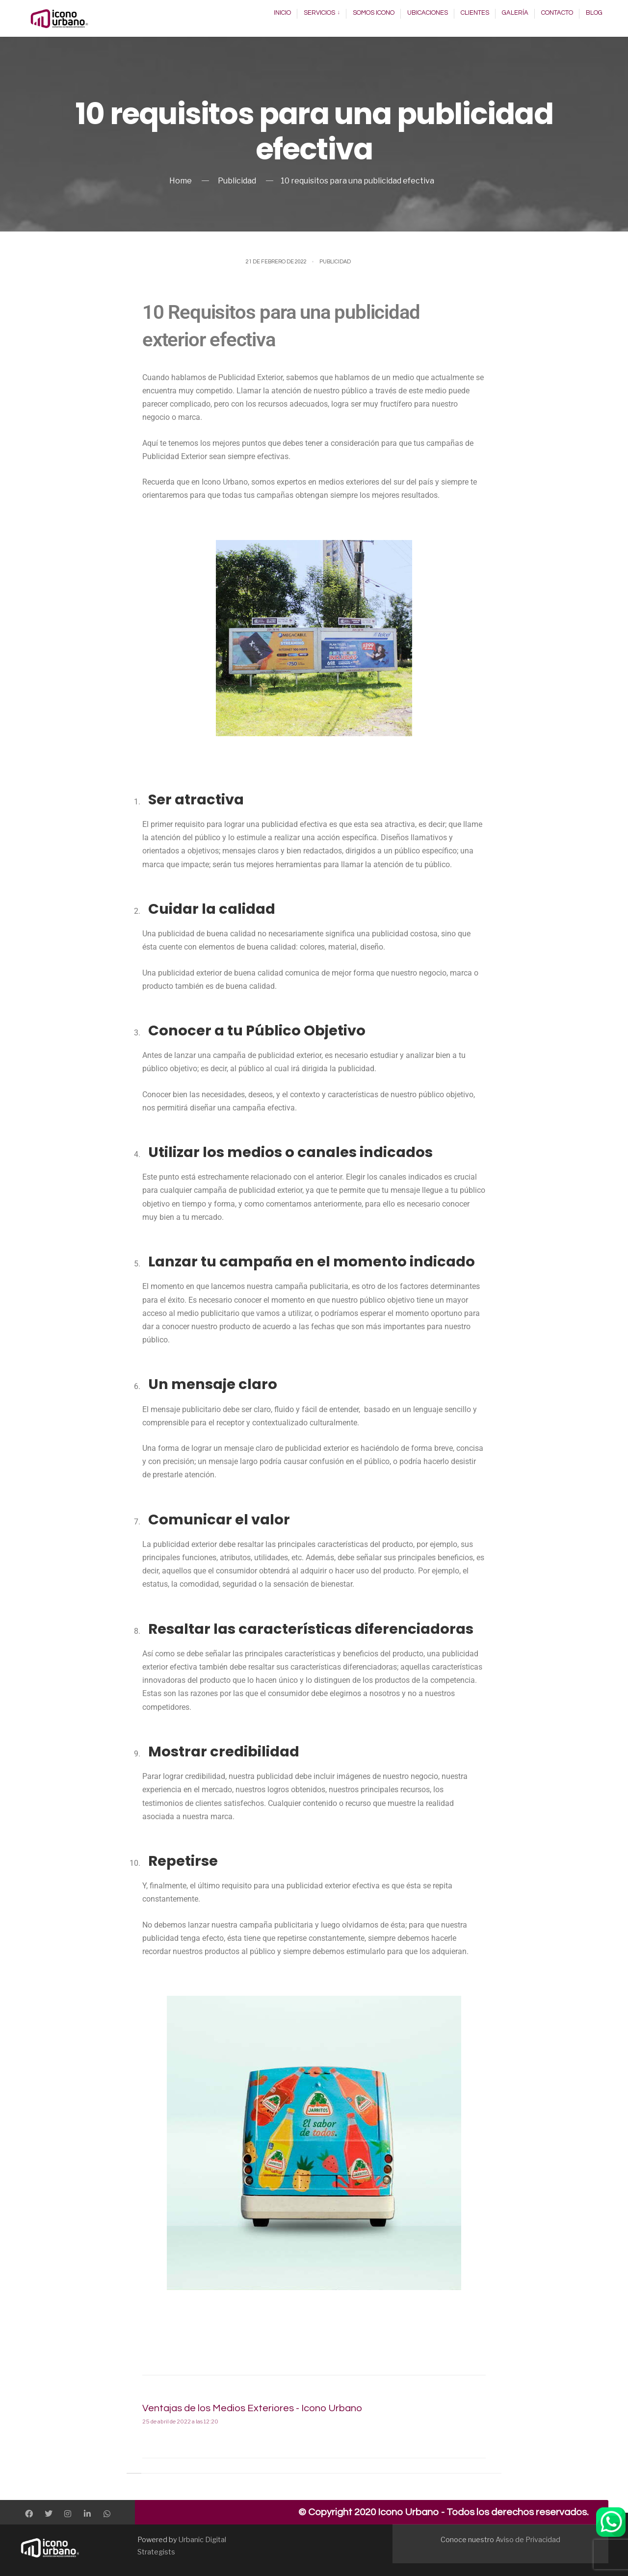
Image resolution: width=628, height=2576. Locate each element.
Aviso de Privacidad (528, 2539)
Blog (594, 12)
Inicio (282, 12)
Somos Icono (373, 12)
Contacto (557, 12)
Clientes (475, 12)
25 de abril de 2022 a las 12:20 (180, 2421)
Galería (515, 12)
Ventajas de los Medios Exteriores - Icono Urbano (252, 2408)
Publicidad (237, 180)
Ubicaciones (427, 12)
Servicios (319, 12)
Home (180, 180)
